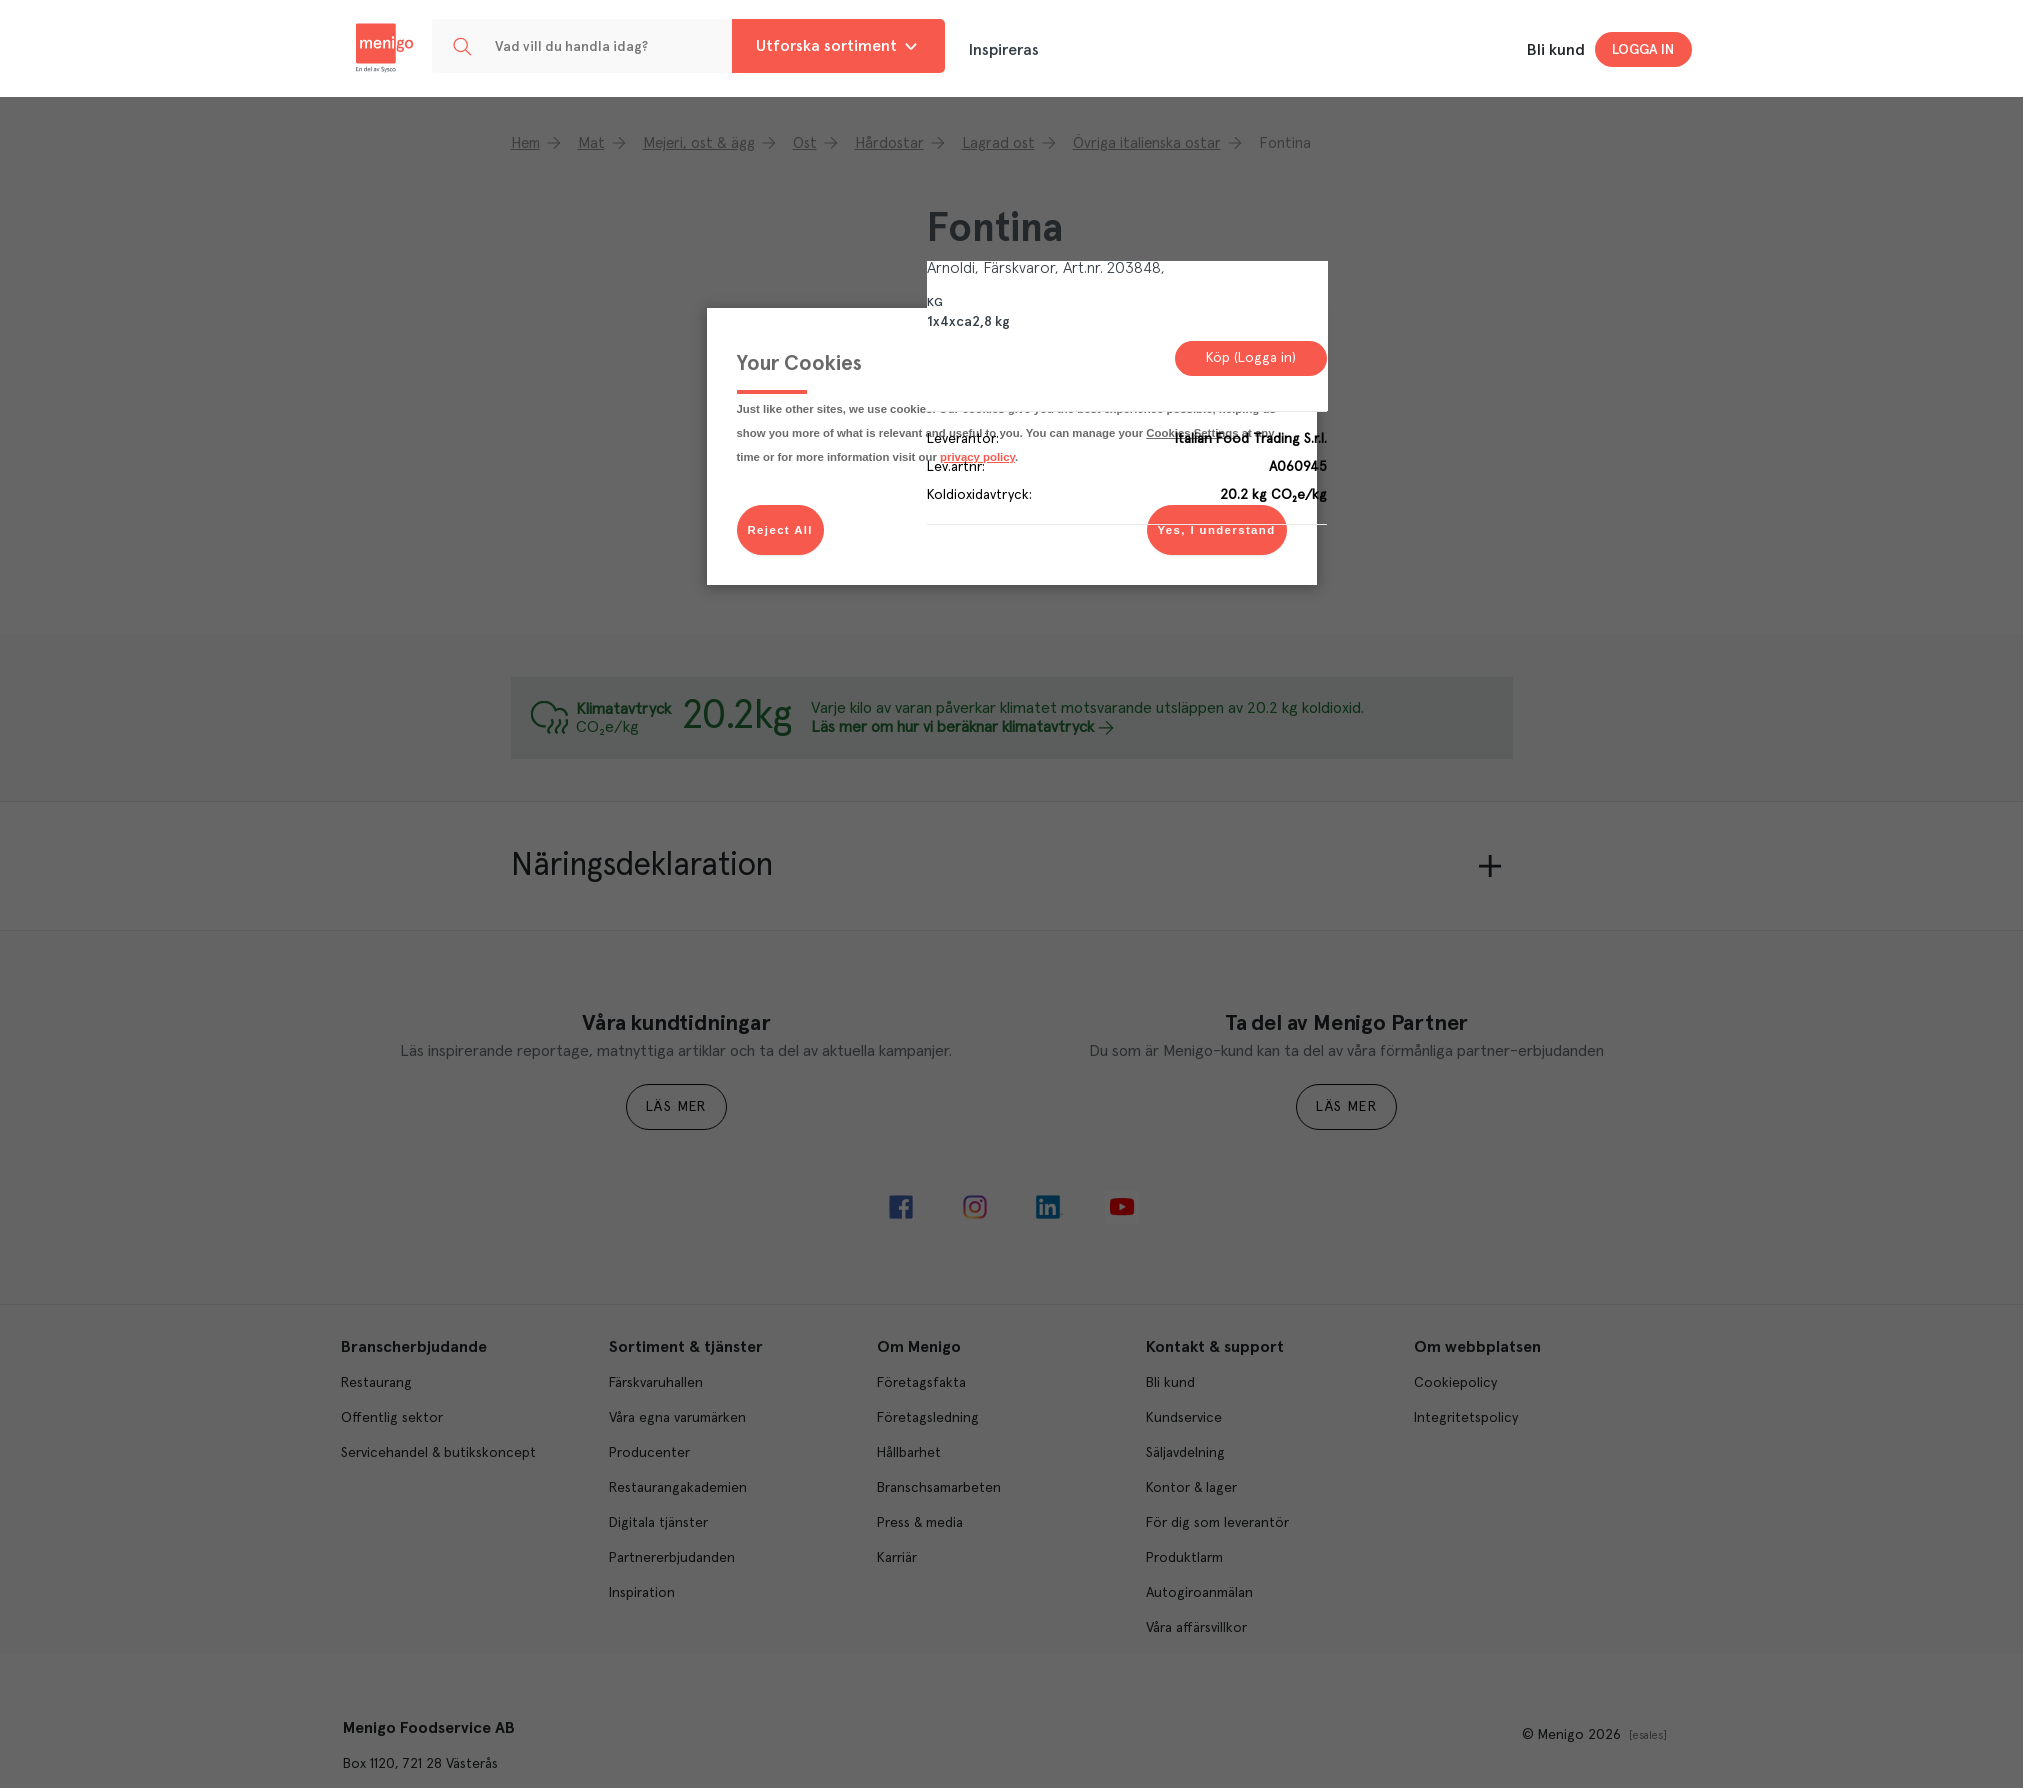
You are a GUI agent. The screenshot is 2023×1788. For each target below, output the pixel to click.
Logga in (1643, 50)
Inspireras (1004, 50)
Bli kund (1556, 50)
